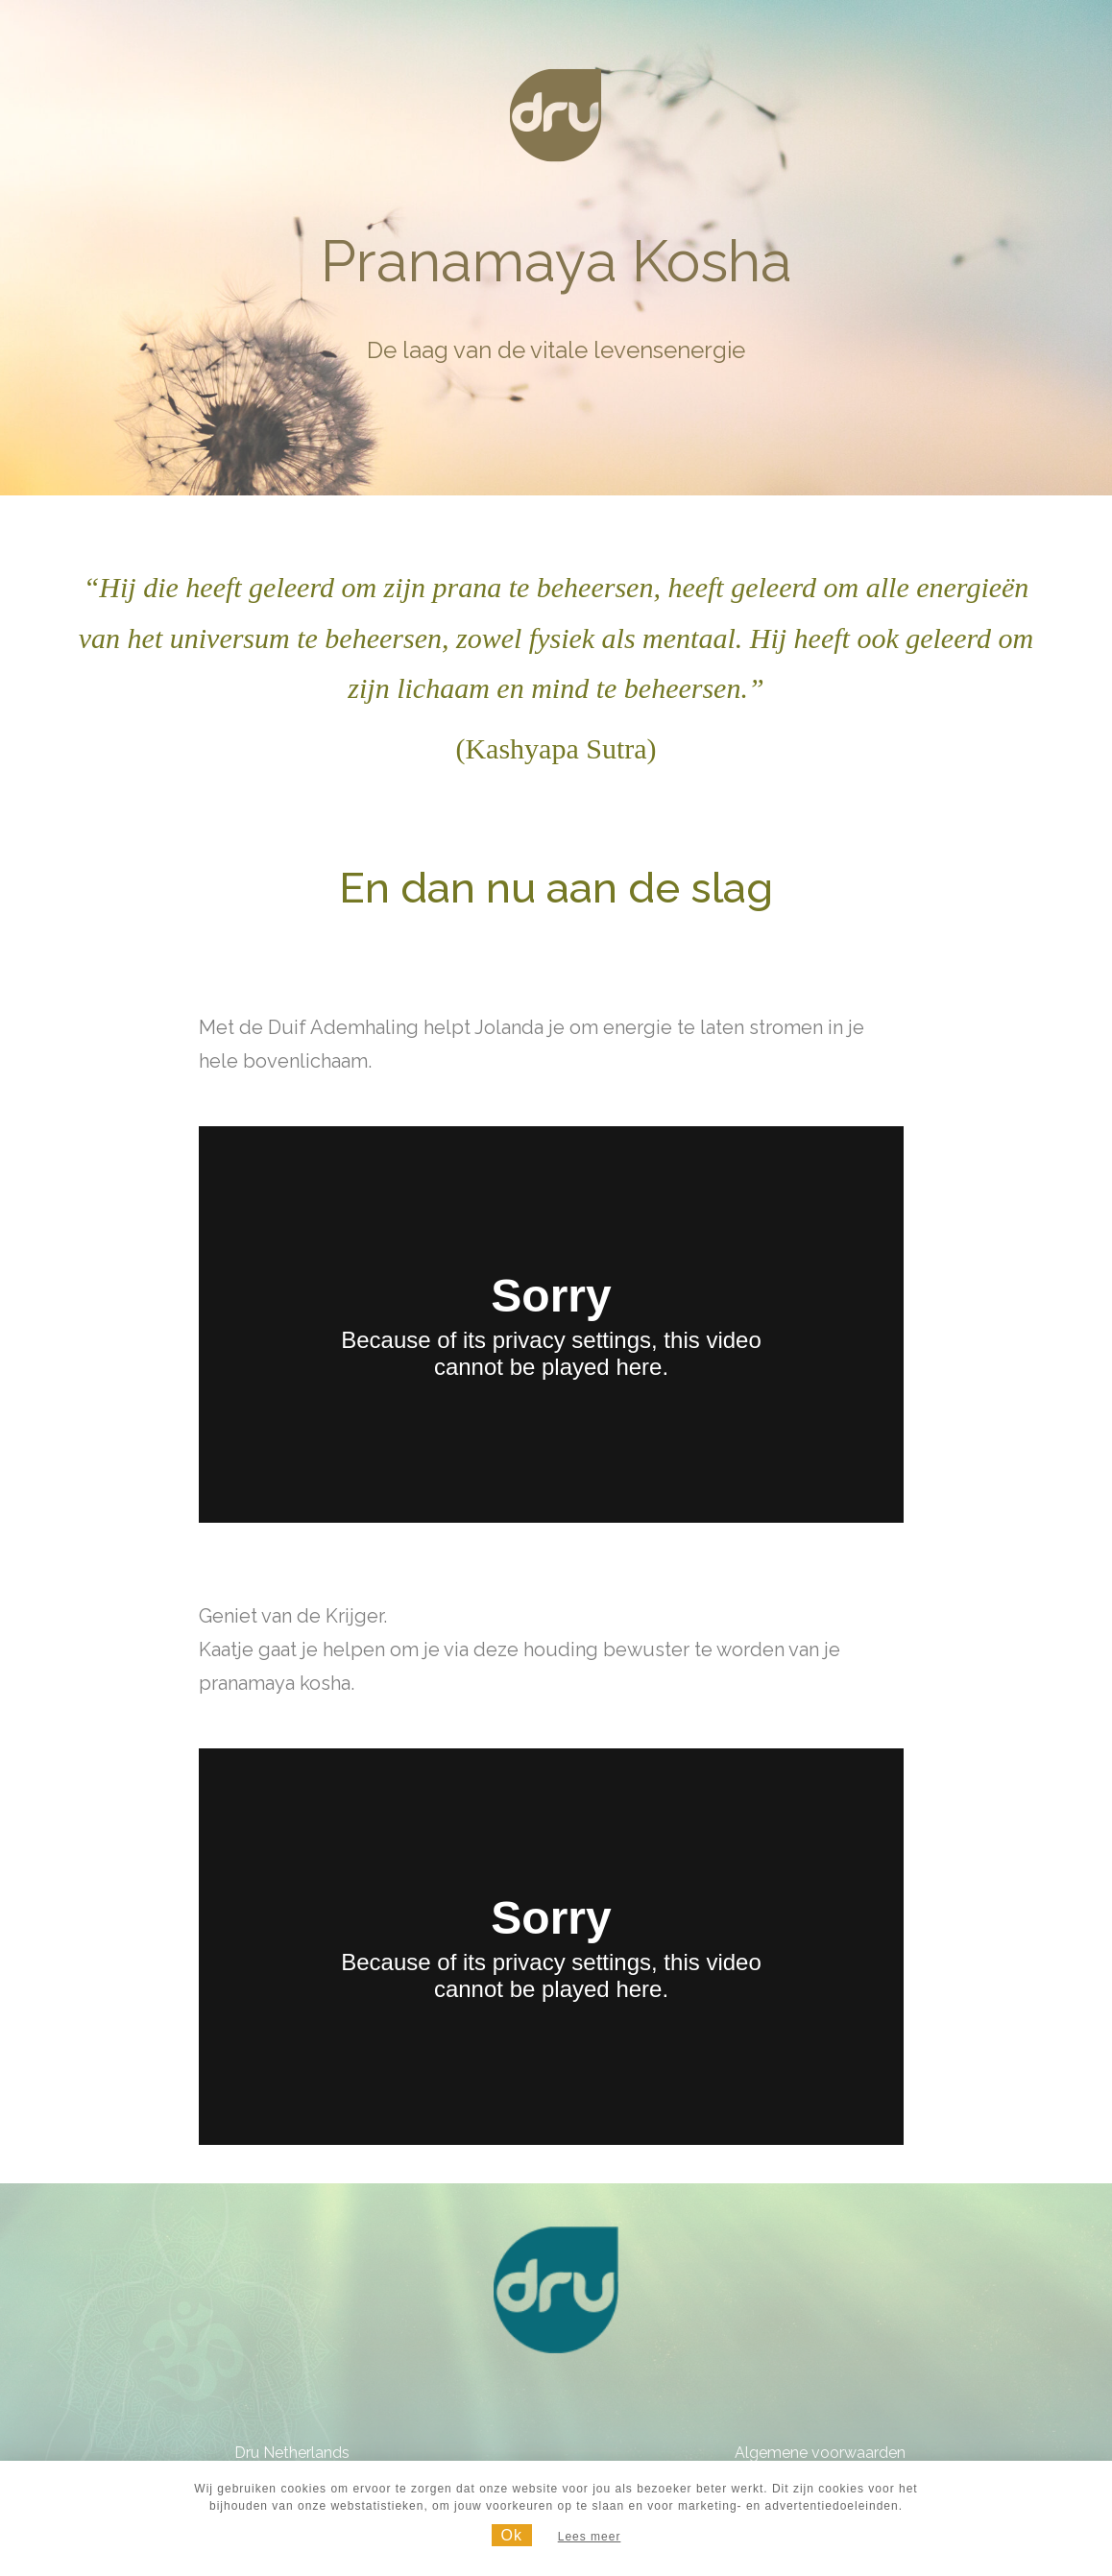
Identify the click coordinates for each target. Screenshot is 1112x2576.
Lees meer (589, 2536)
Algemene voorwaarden (820, 2453)
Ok (511, 2535)
